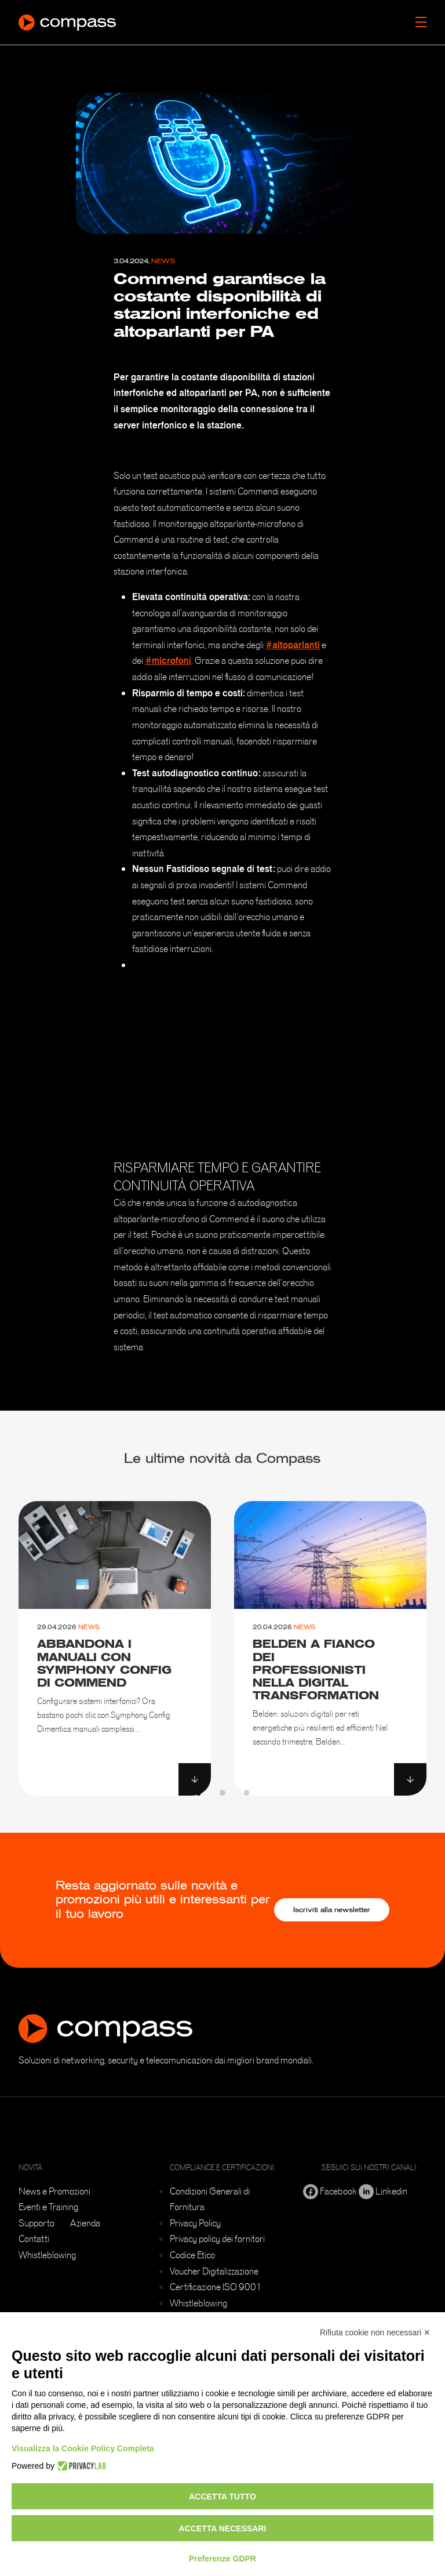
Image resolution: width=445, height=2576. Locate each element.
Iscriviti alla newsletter (331, 1909)
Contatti (34, 2238)
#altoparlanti (292, 645)
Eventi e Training (48, 2206)
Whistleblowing (47, 2254)
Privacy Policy (195, 2223)
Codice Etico (192, 2254)
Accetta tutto (222, 2496)
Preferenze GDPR (222, 2558)
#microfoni (168, 660)
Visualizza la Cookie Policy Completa (83, 2448)
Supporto (36, 2223)
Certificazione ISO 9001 (216, 2286)
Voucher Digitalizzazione (214, 2271)
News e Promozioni (54, 2191)
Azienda (85, 2223)
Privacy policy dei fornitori (217, 2238)
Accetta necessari (223, 2528)
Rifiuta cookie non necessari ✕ (375, 2332)
